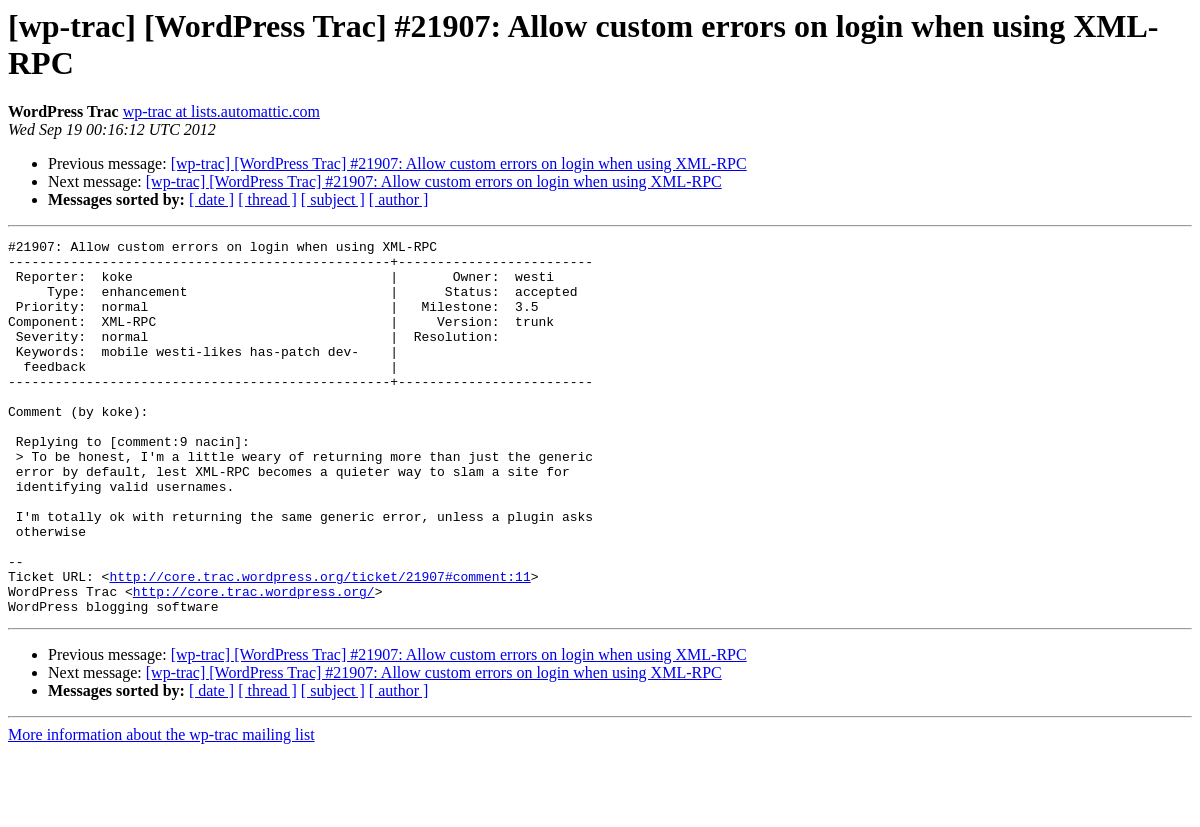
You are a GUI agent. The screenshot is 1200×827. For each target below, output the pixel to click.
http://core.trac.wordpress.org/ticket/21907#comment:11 (319, 645)
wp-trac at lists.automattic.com (221, 111)
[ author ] (399, 199)
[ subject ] (333, 199)
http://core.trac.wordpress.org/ (254, 663)
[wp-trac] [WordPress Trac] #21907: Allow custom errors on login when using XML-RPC (459, 163)
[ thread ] (267, 199)
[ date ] (211, 199)
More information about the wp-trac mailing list (161, 809)
